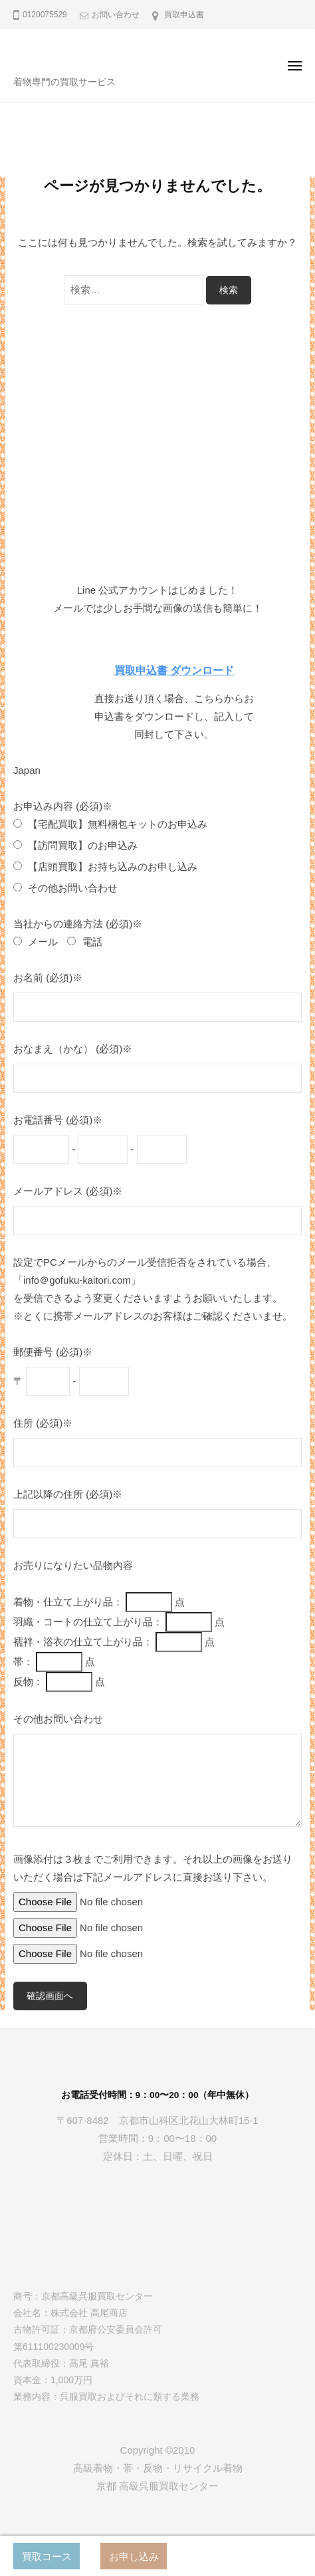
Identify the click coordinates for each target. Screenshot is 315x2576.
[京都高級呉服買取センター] (157, 2233)
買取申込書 (184, 14)
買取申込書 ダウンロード (174, 670)
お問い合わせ (116, 14)
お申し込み (134, 2556)
